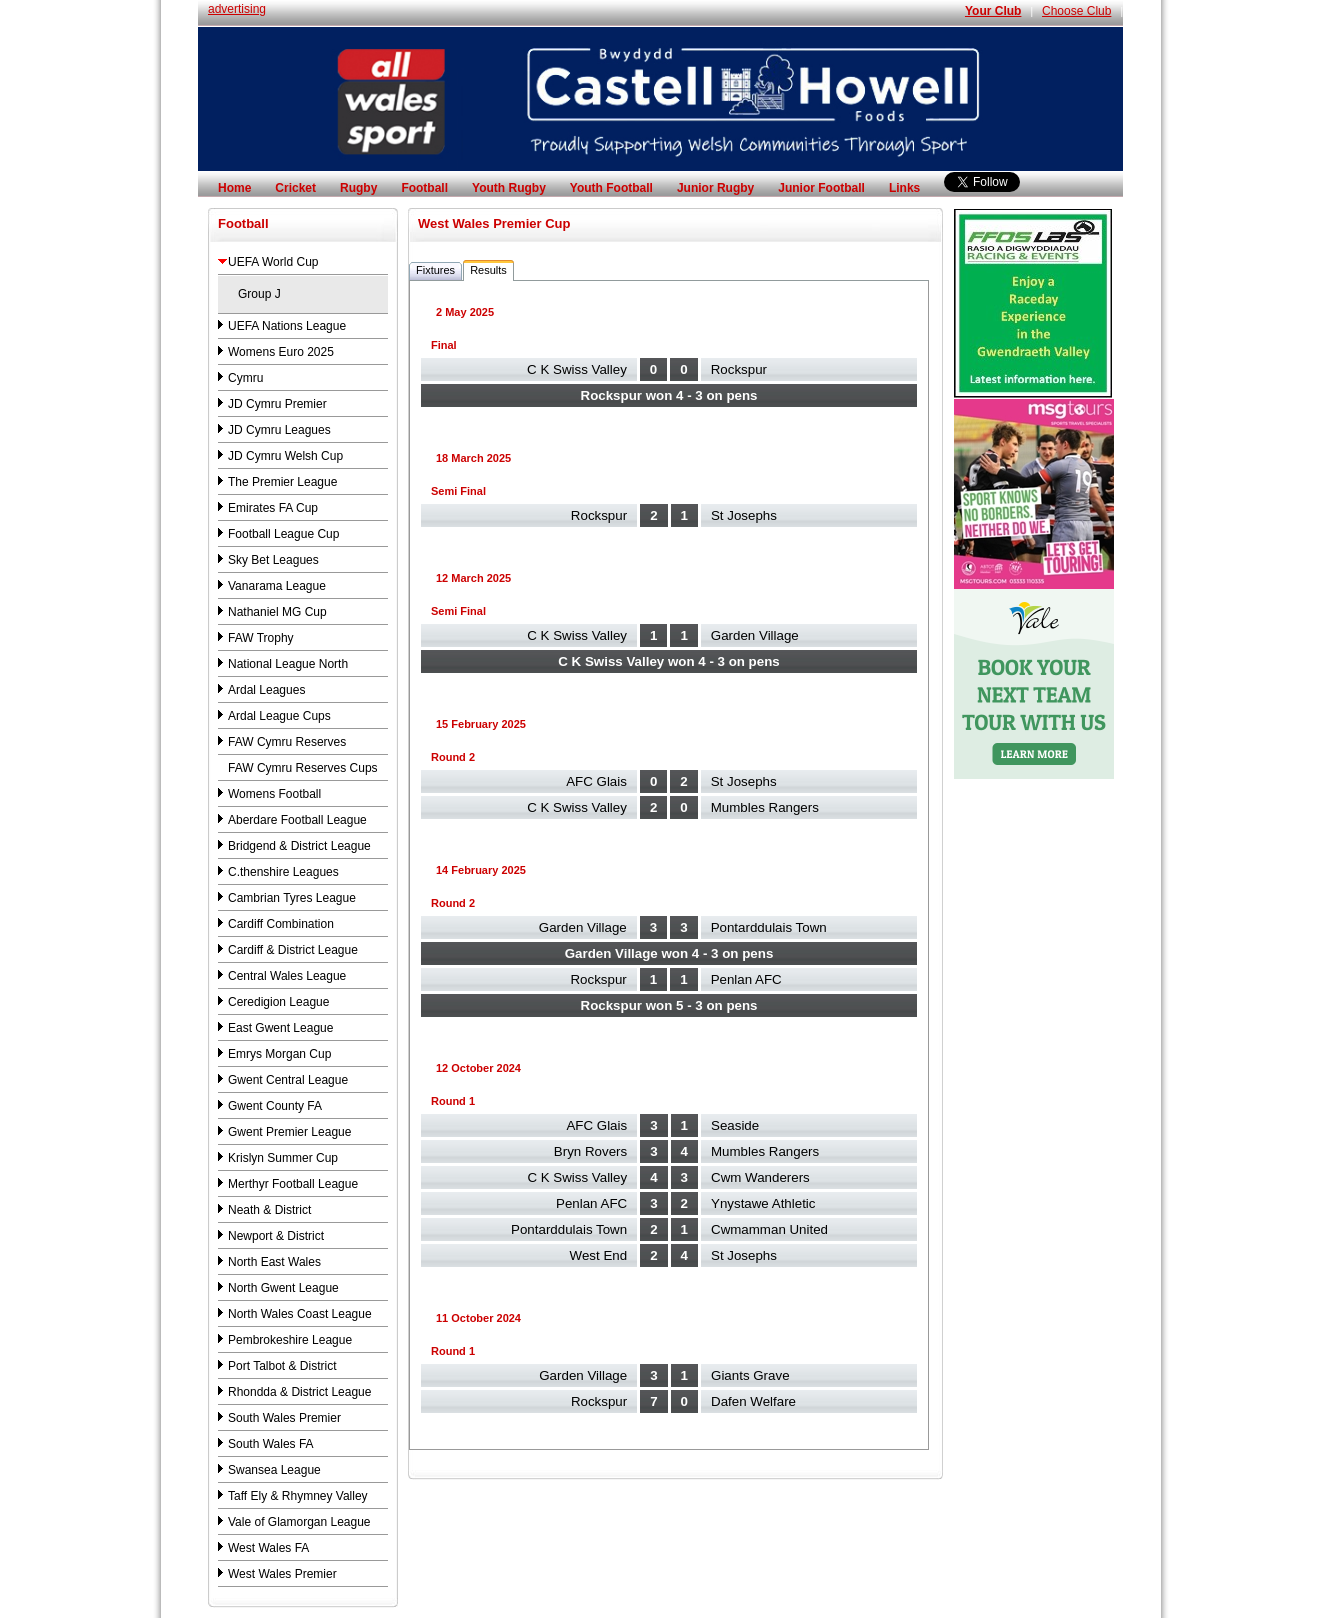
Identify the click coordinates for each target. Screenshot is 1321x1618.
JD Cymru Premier (277, 404)
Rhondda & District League (299, 1392)
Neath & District (269, 1210)
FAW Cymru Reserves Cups (303, 768)
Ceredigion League (278, 1002)
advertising (237, 9)
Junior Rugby (715, 188)
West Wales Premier (282, 1574)
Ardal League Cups (279, 716)
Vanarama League (277, 586)
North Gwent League (283, 1288)
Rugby (358, 188)
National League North (288, 664)
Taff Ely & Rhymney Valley (298, 1496)
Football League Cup (283, 534)
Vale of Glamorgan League (299, 1522)
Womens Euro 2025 (281, 352)
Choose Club (1076, 11)
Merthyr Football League (293, 1184)
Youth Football (611, 188)
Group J (259, 294)
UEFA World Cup (273, 262)
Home (234, 188)
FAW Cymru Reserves (287, 742)
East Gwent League (280, 1028)
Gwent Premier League (289, 1132)
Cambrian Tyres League (292, 898)
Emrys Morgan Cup (279, 1054)
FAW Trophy (261, 638)
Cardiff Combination (281, 924)
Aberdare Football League (297, 820)
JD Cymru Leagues (279, 430)
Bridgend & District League (299, 846)
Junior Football (821, 188)
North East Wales (274, 1262)
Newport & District (276, 1236)
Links (904, 188)
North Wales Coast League (300, 1314)
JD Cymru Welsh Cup (285, 456)
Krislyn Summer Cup (283, 1158)
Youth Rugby (509, 188)
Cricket (295, 188)
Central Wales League (287, 976)
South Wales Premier (284, 1418)
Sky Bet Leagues (273, 560)
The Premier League (282, 482)
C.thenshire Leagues (283, 872)
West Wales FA (268, 1548)
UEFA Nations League (287, 326)
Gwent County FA (275, 1106)
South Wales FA (271, 1444)
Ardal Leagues (266, 690)
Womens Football (274, 794)
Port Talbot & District (282, 1366)
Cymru (245, 378)
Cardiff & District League (293, 950)
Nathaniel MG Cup (277, 612)
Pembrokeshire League (290, 1340)
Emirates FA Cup (273, 508)
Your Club (993, 11)
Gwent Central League (288, 1080)
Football (424, 188)
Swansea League (274, 1470)
